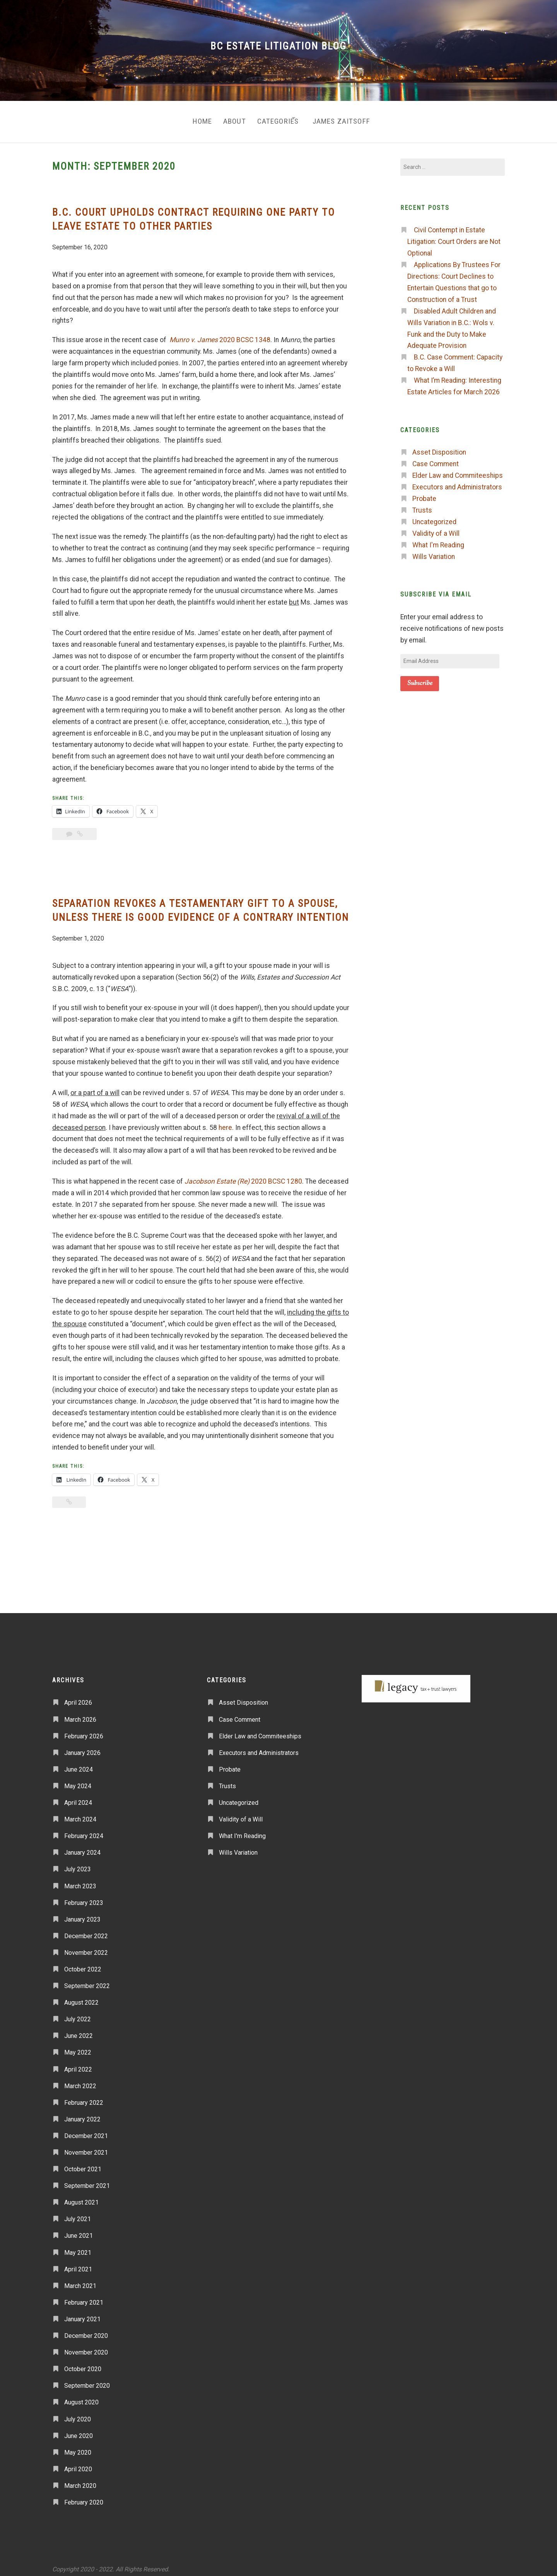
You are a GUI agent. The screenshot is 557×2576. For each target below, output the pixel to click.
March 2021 (80, 2279)
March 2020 (80, 2479)
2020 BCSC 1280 (243, 1175)
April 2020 (78, 2463)
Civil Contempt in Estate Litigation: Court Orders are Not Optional (454, 235)
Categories (275, 118)
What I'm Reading (438, 539)
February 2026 (83, 1730)
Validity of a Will (436, 527)
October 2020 (82, 2362)
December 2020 (86, 2329)
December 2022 (86, 1930)
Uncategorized (434, 516)
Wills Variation (433, 550)
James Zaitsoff (349, 118)
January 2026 (82, 1746)
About (226, 118)
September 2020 (87, 2379)
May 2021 (77, 2246)
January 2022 (82, 2113)
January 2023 (82, 1913)
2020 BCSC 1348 (219, 333)
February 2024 (83, 1829)
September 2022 (87, 1979)
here (225, 1121)
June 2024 (78, 1763)
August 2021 (81, 2196)
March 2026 (80, 1713)
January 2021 (82, 2313)
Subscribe (419, 677)
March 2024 (80, 1813)
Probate (424, 492)
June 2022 (78, 2029)
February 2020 (83, 2496)
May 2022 (77, 2046)
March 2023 (80, 1880)
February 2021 (83, 2296)
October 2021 (82, 2163)
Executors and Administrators (457, 481)
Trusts (422, 504)
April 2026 (78, 1696)
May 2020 (77, 2446)
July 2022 (77, 2013)
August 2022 (81, 1996)
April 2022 (78, 2063)
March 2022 (80, 2080)
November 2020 (86, 2346)
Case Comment (435, 458)
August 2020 (81, 2396)
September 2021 (87, 2179)
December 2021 (86, 2129)
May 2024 (77, 1780)
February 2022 (83, 2096)
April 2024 (78, 1796)
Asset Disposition (439, 446)
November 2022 (86, 1946)
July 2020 (77, 2413)
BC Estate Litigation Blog (278, 46)
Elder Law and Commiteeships (457, 469)
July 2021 (77, 2213)
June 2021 (78, 2230)
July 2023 (77, 1863)
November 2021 (86, 2146)
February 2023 (83, 1896)
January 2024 (82, 1846)
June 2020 (78, 2429)
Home (188, 118)
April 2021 (78, 2263)
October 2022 (82, 1963)
